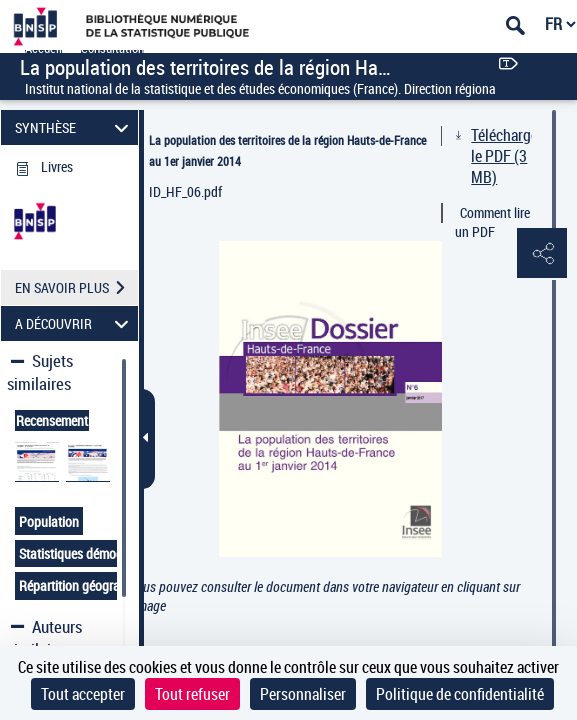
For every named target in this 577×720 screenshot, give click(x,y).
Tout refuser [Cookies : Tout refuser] (192, 694)
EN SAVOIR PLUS (76, 288)
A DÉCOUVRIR (75, 323)
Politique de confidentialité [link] (460, 694)
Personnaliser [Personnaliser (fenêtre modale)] (303, 694)
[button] (542, 254)
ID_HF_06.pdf (185, 191)
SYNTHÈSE (75, 127)
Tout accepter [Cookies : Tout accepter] (83, 694)
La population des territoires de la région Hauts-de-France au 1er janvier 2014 (287, 150)
